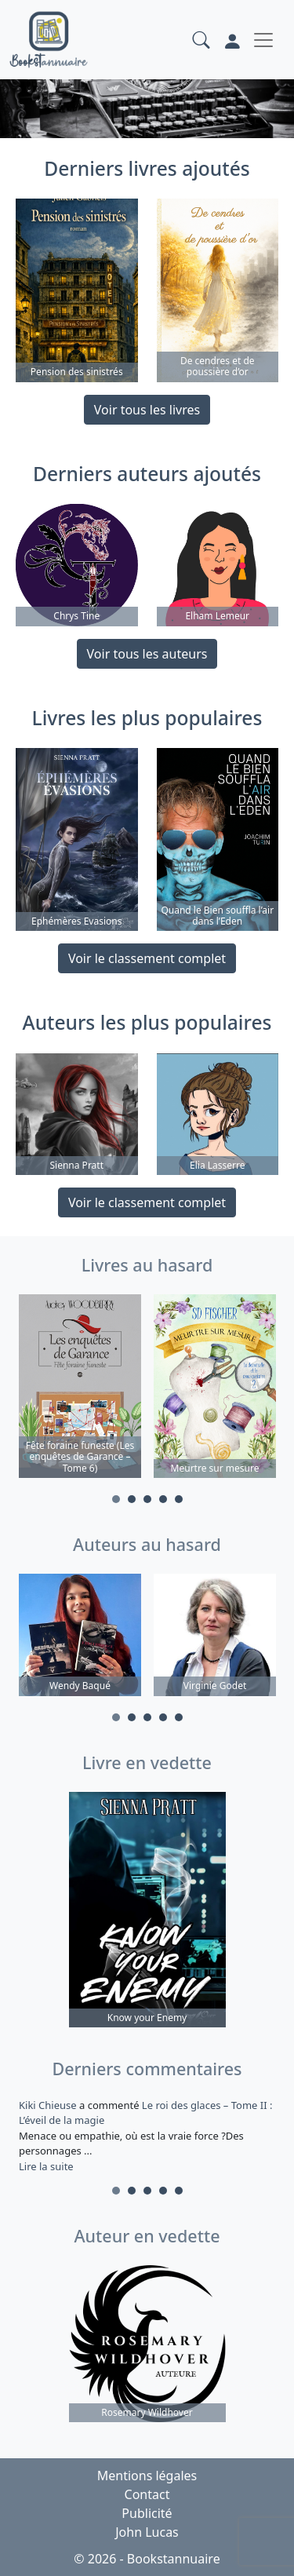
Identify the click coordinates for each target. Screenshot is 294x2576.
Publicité (147, 2513)
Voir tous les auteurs (147, 653)
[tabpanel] (80, 1388)
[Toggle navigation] (263, 40)
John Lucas (147, 2532)
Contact (147, 2494)
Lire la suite (46, 2166)
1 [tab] (116, 1499)
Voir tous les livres (147, 409)
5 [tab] (179, 1499)
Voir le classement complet (147, 958)
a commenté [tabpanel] (147, 2135)
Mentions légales (147, 2475)
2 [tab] (132, 1499)
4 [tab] (163, 1499)
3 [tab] (147, 1499)
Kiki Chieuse (49, 2105)
